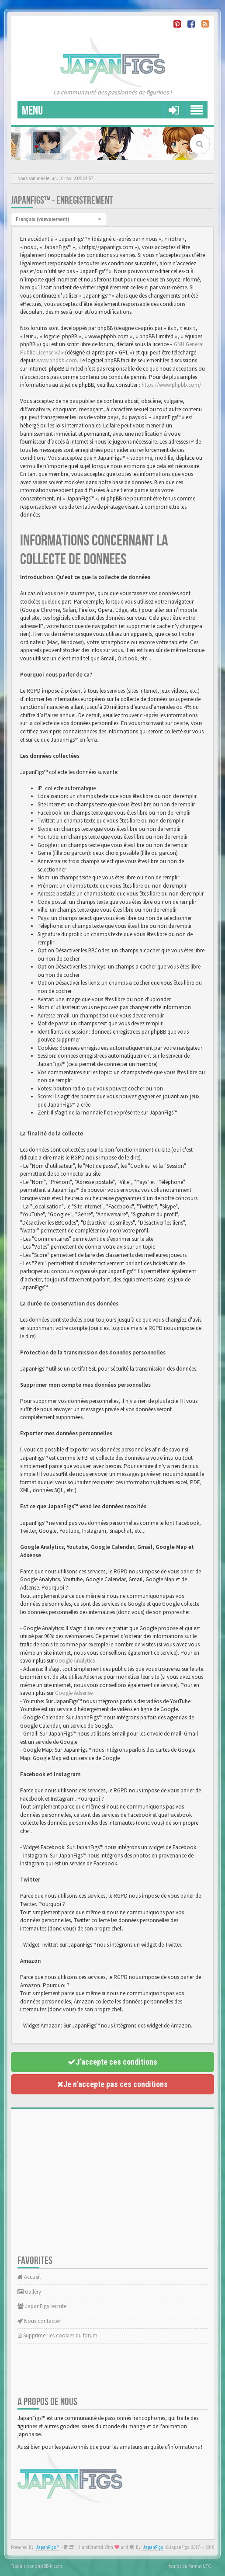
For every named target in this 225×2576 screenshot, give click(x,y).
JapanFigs (153, 2547)
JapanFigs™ (47, 2547)
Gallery (29, 2291)
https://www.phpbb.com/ (171, 385)
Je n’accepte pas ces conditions (112, 2084)
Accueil (29, 2277)
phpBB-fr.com (48, 2566)
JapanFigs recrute (41, 2306)
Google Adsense (74, 1693)
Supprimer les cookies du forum (57, 2335)
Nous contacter (38, 2321)
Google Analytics (75, 1660)
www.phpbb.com (57, 360)
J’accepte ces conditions (112, 2061)
